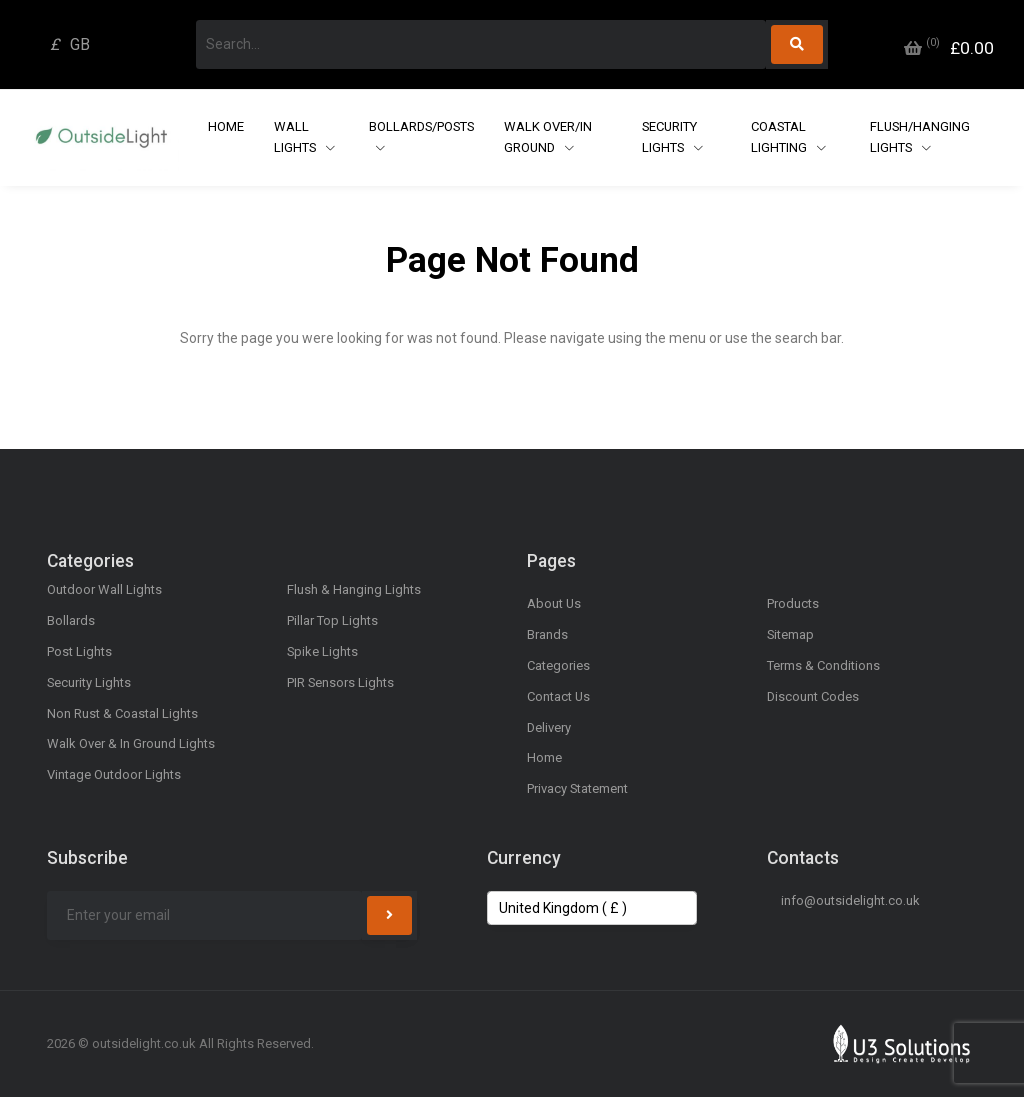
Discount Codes (813, 696)
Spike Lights (322, 651)
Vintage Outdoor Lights (114, 774)
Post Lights (79, 651)
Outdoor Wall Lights (104, 589)
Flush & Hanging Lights (354, 589)
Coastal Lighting (780, 137)
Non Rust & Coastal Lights (122, 713)
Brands (547, 634)
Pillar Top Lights (332, 620)
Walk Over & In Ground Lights (131, 743)
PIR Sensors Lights (340, 682)
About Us (554, 603)
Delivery (549, 727)
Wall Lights (296, 137)
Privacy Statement (577, 788)
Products (793, 603)
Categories (558, 665)
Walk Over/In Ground (548, 137)
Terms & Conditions (823, 665)
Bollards (71, 620)
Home (226, 126)
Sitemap (790, 634)
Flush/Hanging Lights (920, 137)
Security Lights (669, 137)
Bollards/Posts (421, 126)
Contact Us (558, 696)
